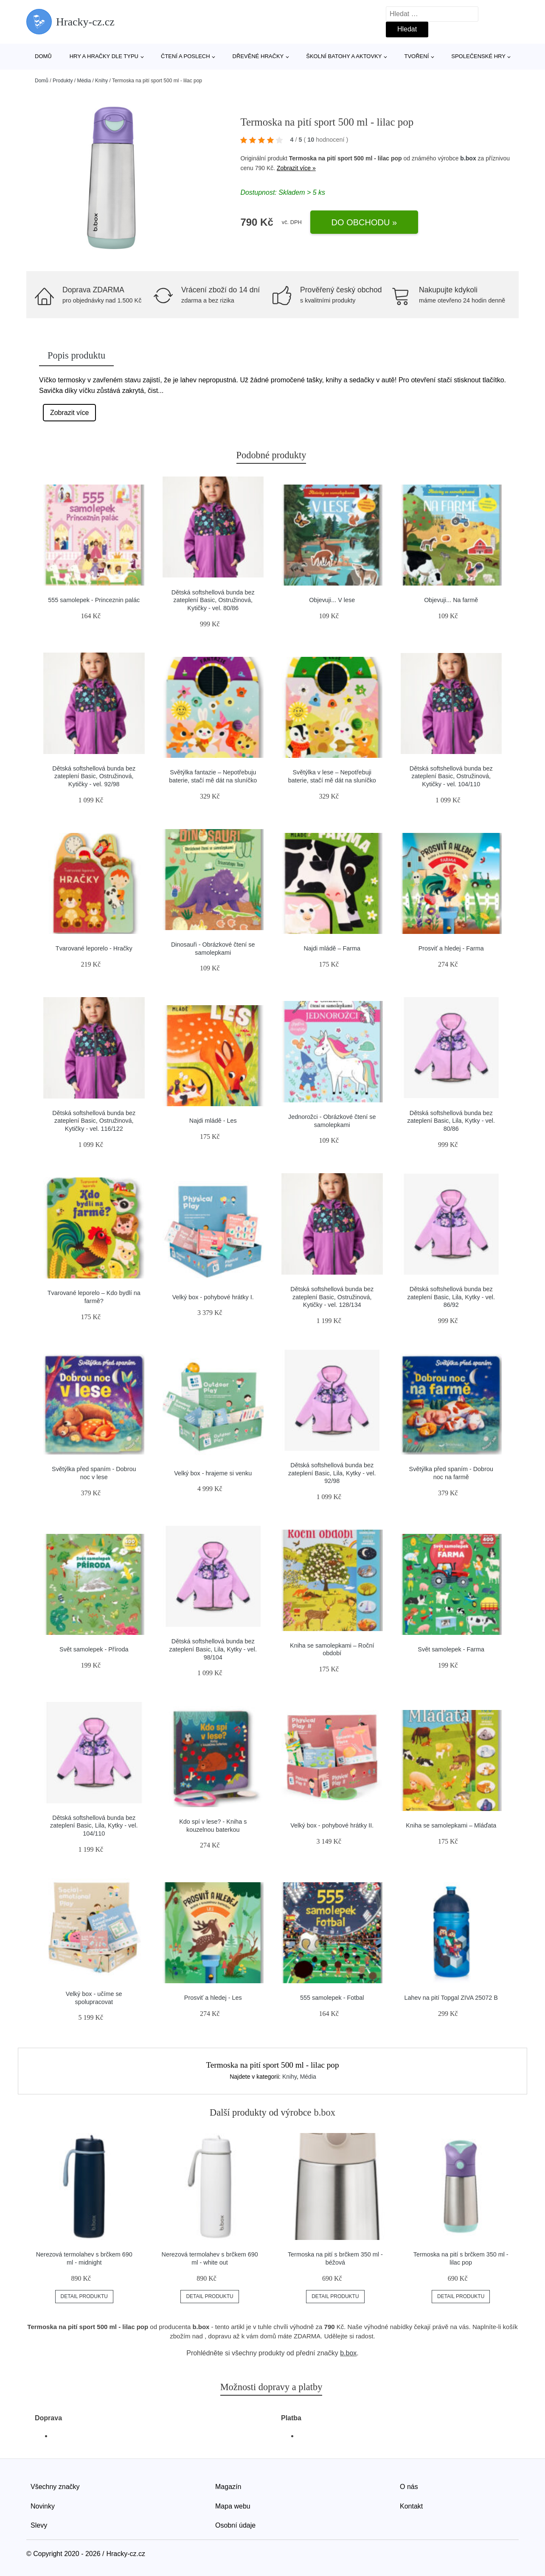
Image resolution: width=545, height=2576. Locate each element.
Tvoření (416, 56)
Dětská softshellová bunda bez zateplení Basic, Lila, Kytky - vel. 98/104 (213, 1649)
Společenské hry (478, 56)
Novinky (43, 2506)
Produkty (63, 81)
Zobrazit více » (296, 168)
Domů (43, 56)
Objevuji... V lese (332, 600)
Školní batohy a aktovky (344, 56)
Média (84, 81)
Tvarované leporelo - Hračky (94, 948)
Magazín (228, 2486)
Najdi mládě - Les (213, 1120)
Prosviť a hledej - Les (213, 1997)
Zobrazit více (69, 412)
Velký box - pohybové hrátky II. (332, 1825)
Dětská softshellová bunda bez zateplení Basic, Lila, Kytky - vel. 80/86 (451, 1121)
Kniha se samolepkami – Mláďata (451, 1825)
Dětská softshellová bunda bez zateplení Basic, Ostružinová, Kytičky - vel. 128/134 (332, 1297)
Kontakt (411, 2506)
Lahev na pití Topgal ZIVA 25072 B (451, 1997)
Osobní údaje (235, 2525)
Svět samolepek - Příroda (93, 1649)
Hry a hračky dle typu (104, 56)
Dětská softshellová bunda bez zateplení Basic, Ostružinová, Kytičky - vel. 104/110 (451, 776)
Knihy (101, 81)
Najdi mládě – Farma (331, 948)
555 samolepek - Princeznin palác (94, 600)
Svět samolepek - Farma (451, 1649)
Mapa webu (232, 2506)
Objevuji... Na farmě (451, 600)
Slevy (39, 2525)
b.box (468, 158)
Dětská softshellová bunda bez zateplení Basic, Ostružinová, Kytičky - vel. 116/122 (93, 1121)
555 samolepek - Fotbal (332, 1997)
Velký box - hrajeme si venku (213, 1473)
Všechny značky (55, 2486)
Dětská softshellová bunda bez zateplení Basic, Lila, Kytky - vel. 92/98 (332, 1473)
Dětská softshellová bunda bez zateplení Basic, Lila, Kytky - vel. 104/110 (94, 1825)
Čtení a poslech (185, 56)
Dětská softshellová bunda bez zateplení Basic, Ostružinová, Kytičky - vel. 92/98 (93, 776)
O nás (409, 2486)
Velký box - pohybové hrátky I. (213, 1297)
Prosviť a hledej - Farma (451, 948)
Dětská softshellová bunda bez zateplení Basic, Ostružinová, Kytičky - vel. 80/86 (213, 600)
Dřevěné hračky (258, 56)
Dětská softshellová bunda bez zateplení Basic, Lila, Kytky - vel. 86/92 (451, 1297)
